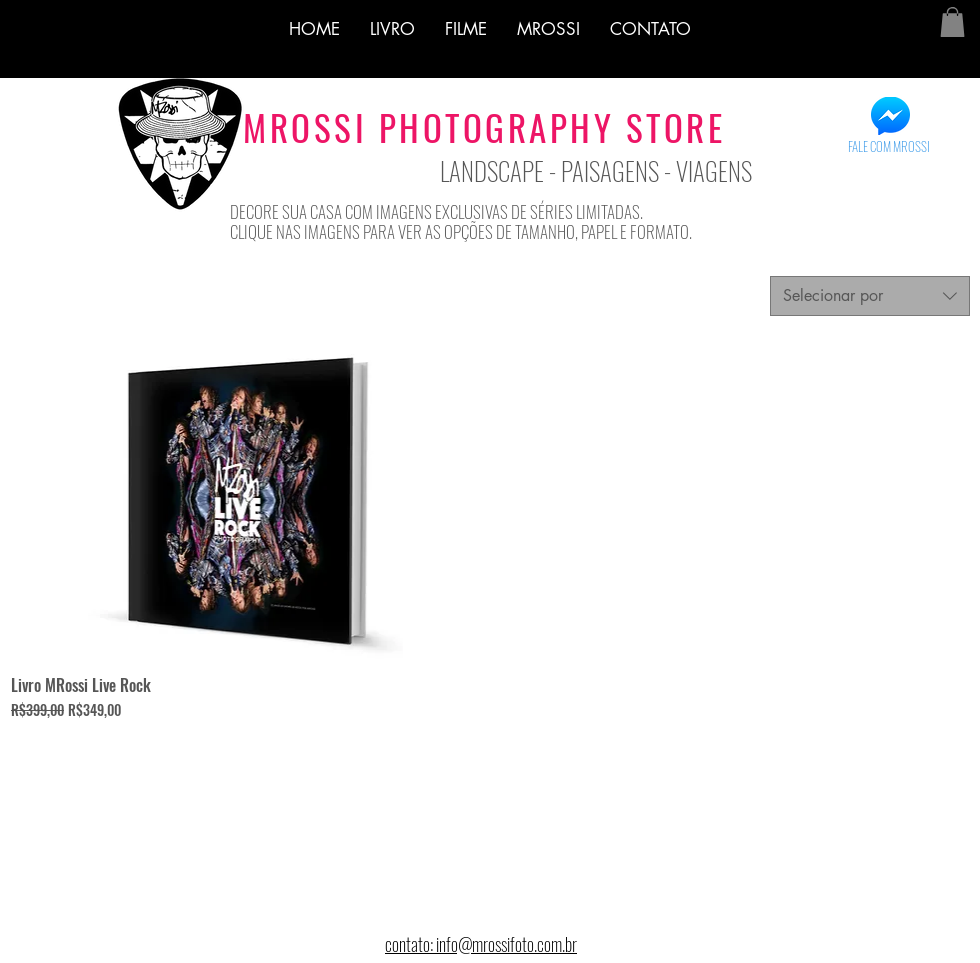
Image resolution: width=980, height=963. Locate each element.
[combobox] (870, 296)
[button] (952, 22)
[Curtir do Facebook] (67, 182)
